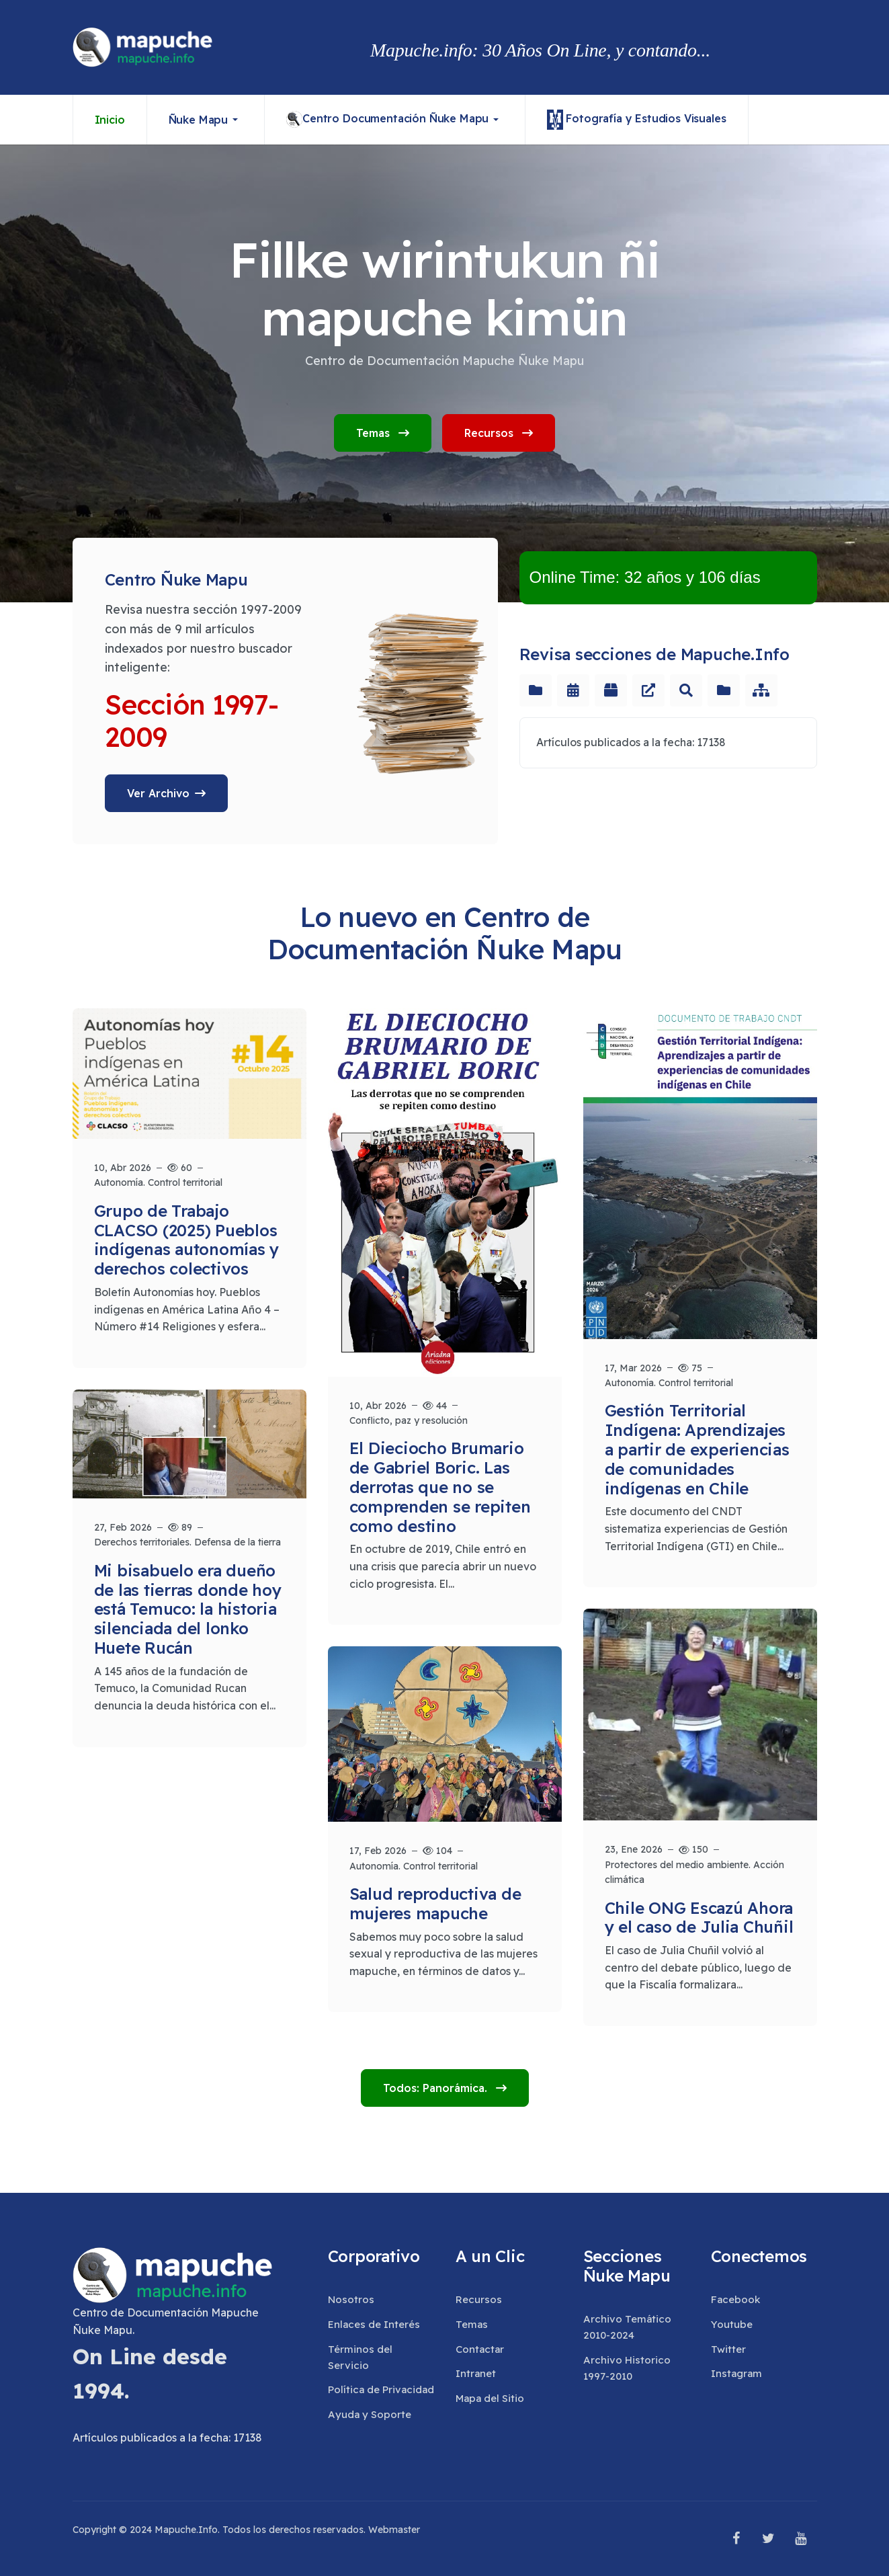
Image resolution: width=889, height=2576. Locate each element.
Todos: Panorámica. (437, 2088)
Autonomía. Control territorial (158, 1182)
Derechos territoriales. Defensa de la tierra (187, 1542)
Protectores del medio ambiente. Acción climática (694, 1872)
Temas (382, 433)
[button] (206, 120)
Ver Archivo (158, 793)
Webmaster (394, 2530)
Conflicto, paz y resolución (408, 1420)
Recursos (498, 433)
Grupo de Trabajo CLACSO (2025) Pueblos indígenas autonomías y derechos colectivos (187, 1240)
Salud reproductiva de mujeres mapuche (435, 1903)
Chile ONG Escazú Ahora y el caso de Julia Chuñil (699, 1917)
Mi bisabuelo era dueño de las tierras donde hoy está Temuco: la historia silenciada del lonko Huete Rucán (188, 1609)
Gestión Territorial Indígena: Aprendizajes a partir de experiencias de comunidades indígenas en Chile (697, 1449)
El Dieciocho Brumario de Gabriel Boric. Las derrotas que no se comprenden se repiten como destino (440, 1486)
